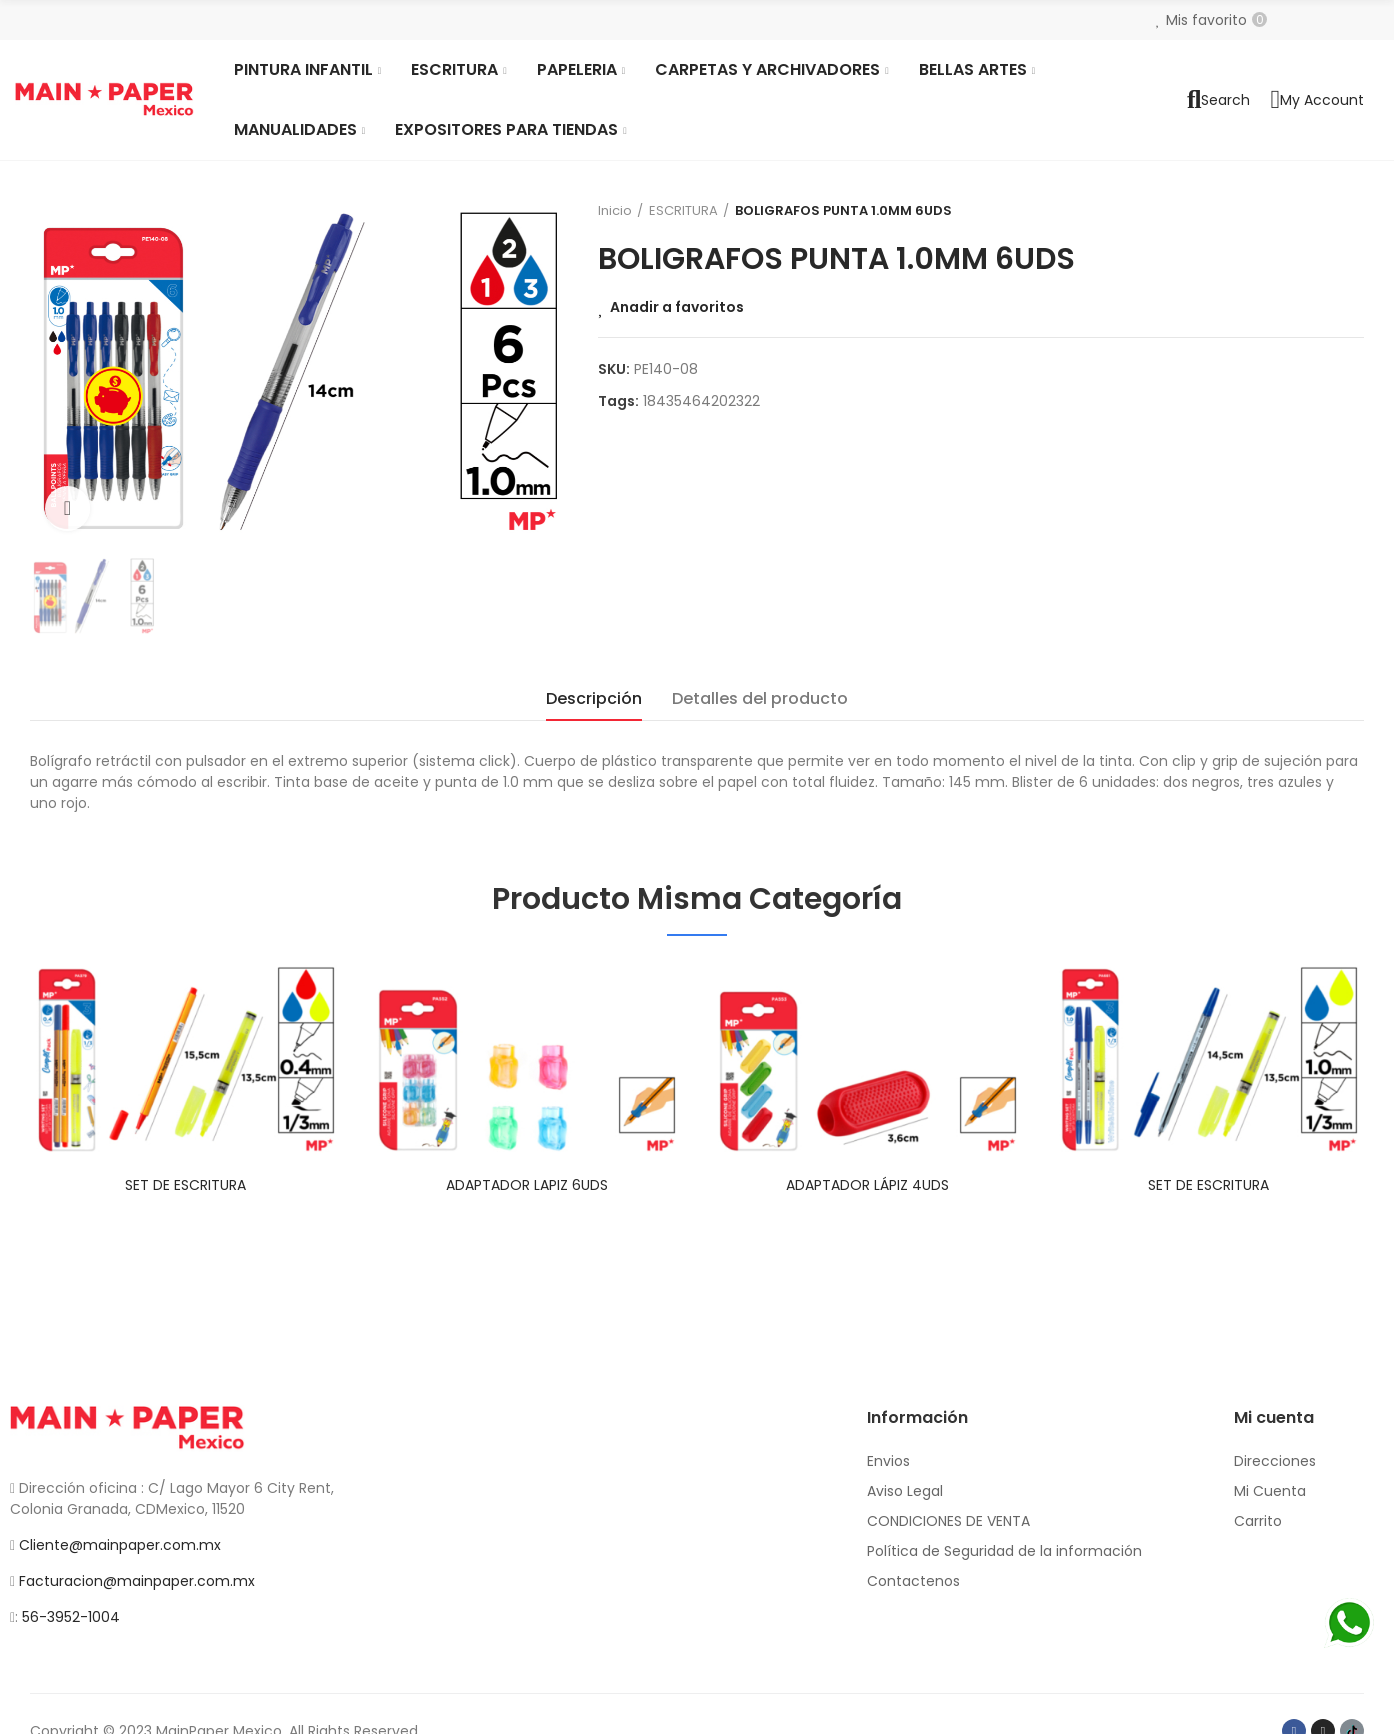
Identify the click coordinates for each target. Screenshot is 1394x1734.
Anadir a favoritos (677, 307)
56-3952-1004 (71, 1617)
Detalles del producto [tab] (760, 698)
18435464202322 (701, 401)
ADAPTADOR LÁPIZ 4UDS (867, 1185)
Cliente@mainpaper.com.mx (120, 1545)
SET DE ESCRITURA (185, 1185)
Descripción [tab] (594, 698)
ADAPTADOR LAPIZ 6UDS (527, 1185)
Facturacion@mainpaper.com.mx (137, 1581)
